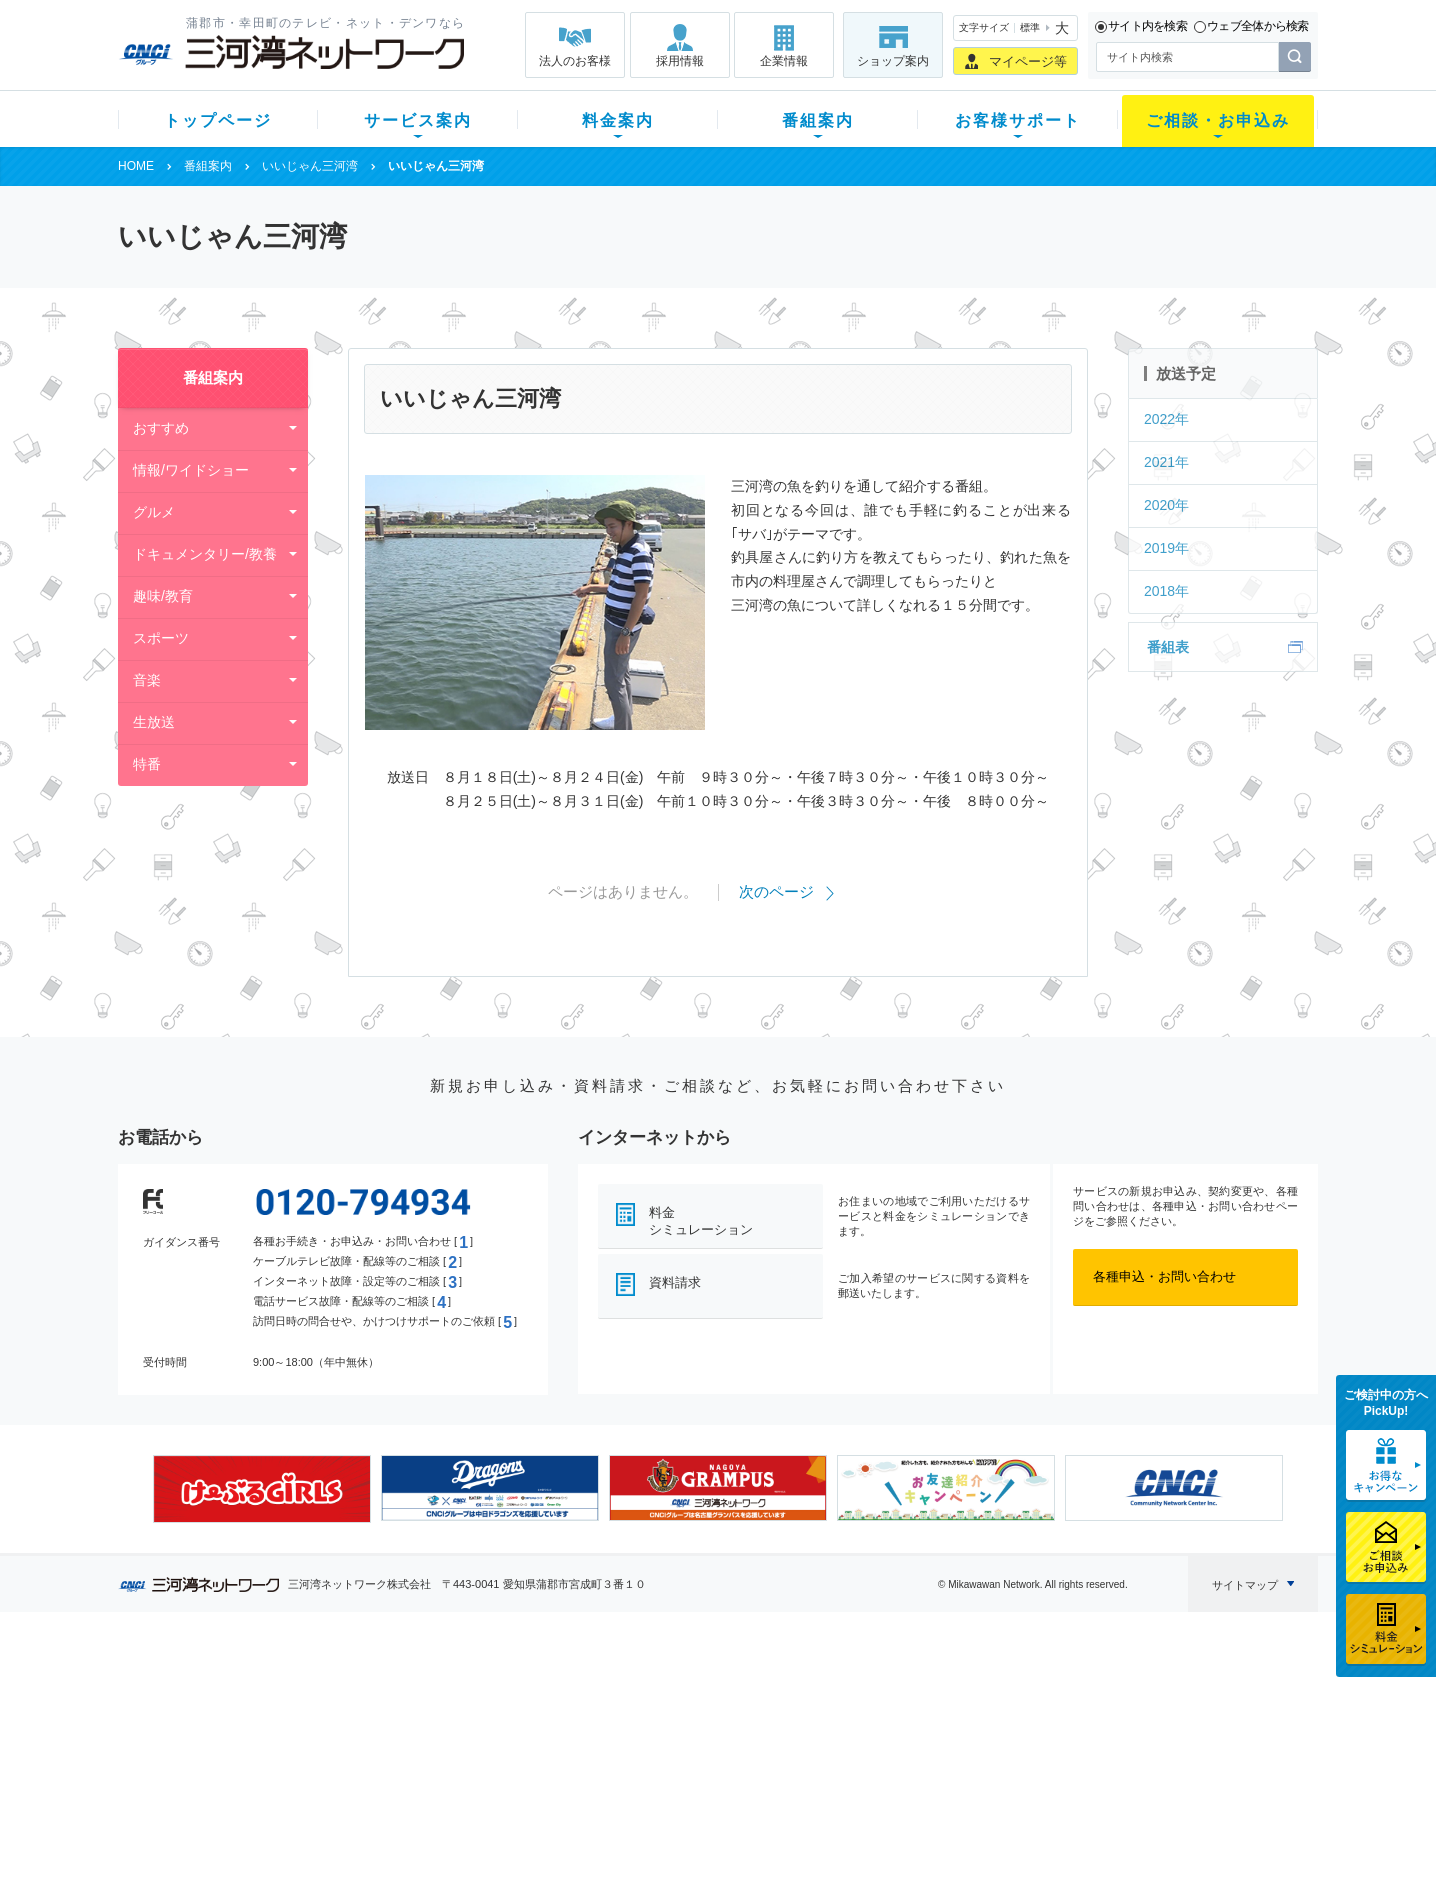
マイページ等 (1028, 61)
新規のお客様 (237, 1691)
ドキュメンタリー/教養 (205, 554)
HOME (136, 166)
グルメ (154, 512)
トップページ (218, 120)
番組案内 (818, 120)
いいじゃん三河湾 (310, 166)
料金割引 (521, 1743)
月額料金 (521, 1717)
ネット (366, 1717)
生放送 (154, 722)
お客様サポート (1018, 120)
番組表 (1168, 647)
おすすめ (161, 428)
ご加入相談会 (980, 1743)
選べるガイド (237, 1743)
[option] (262, 1489)
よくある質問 (831, 1691)
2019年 (1166, 548)
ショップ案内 (893, 61)
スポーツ (161, 638)
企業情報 (784, 61)
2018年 (1166, 591)
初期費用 (521, 1691)
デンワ (366, 1743)
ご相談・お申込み (1218, 120)
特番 (147, 764)
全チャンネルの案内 (702, 1761)
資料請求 (675, 1282)
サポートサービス (844, 1743)
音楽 (147, 680)
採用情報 (680, 61)
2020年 (1166, 505)
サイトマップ (1245, 1585)
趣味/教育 (163, 596)
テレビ (366, 1691)
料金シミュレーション (701, 1221)
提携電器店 (973, 1717)
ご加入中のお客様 (250, 1717)
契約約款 (373, 1847)
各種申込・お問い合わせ (1164, 1276)
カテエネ (373, 1821)
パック (514, 1769)
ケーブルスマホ (392, 1769)
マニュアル (824, 1717)
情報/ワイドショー (191, 470)
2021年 (1166, 462)
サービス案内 (418, 120)
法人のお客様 (575, 61)
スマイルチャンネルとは (715, 1691)
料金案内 (618, 120)
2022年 (1166, 419)
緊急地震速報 (386, 1795)
